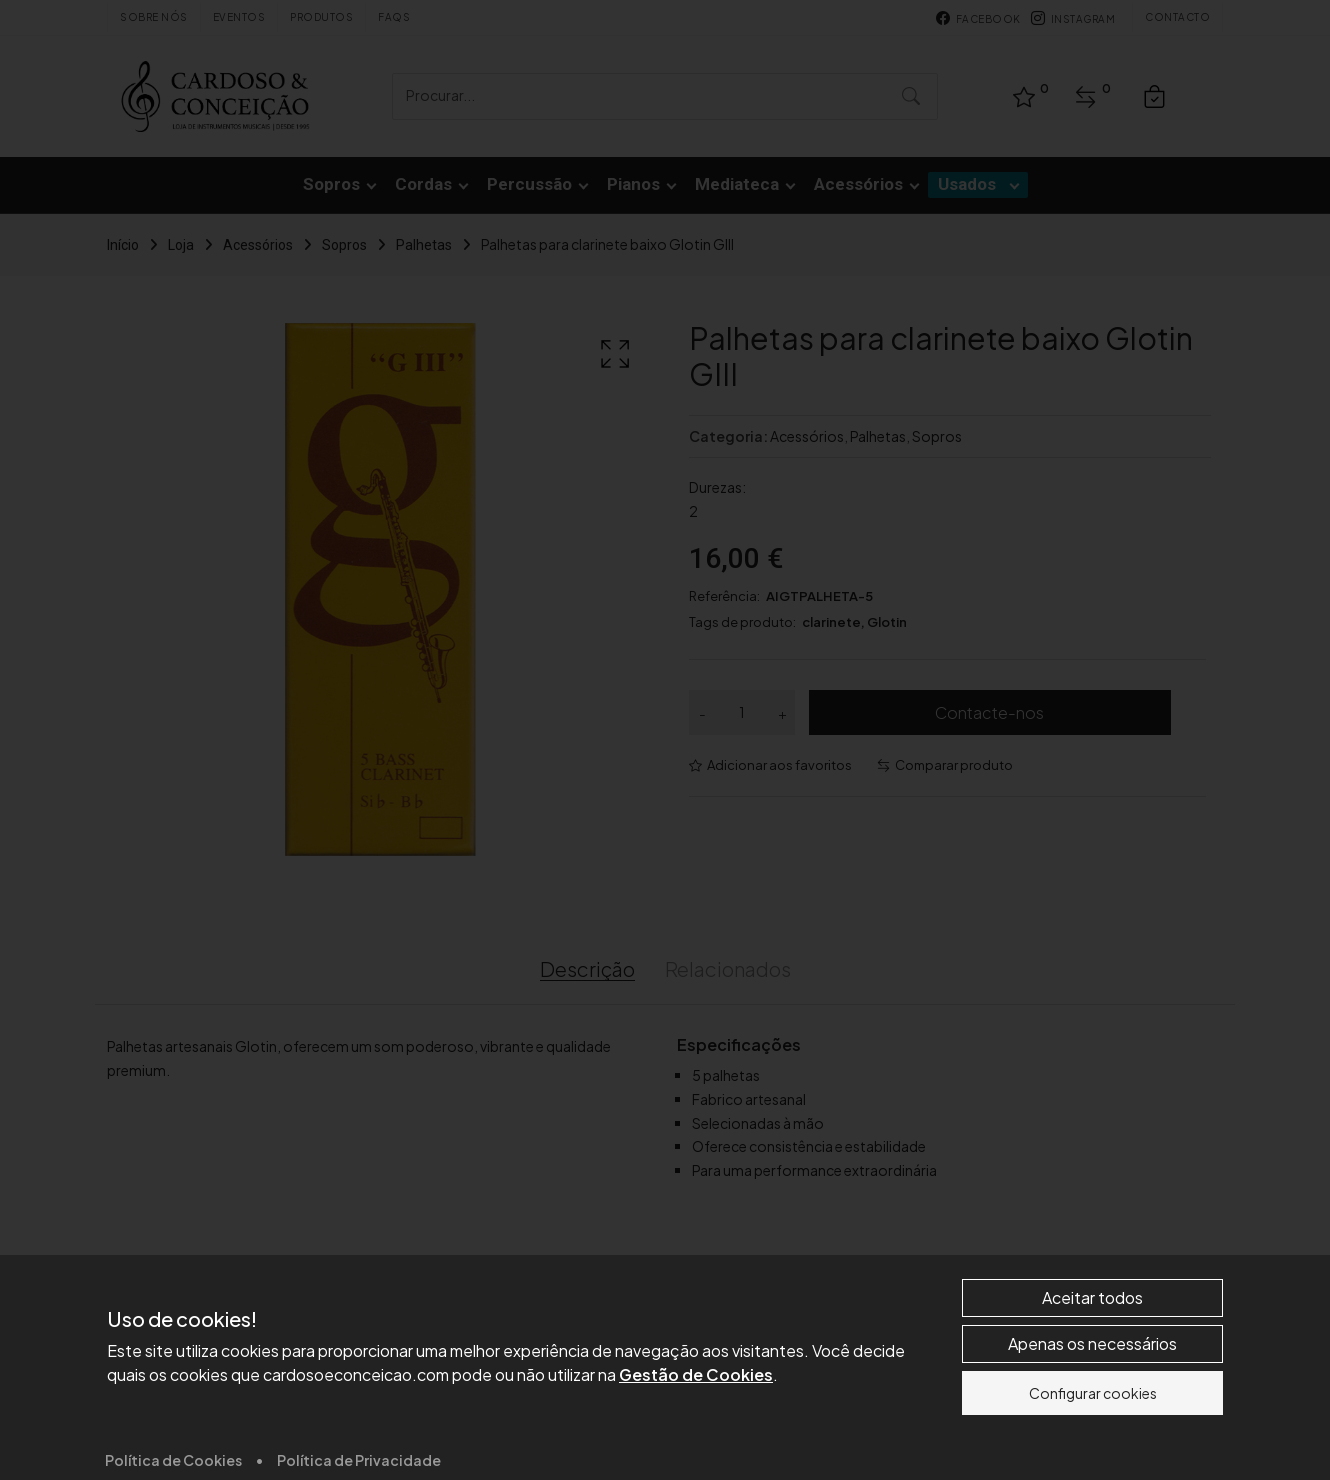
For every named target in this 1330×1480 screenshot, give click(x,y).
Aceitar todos (1092, 1431)
